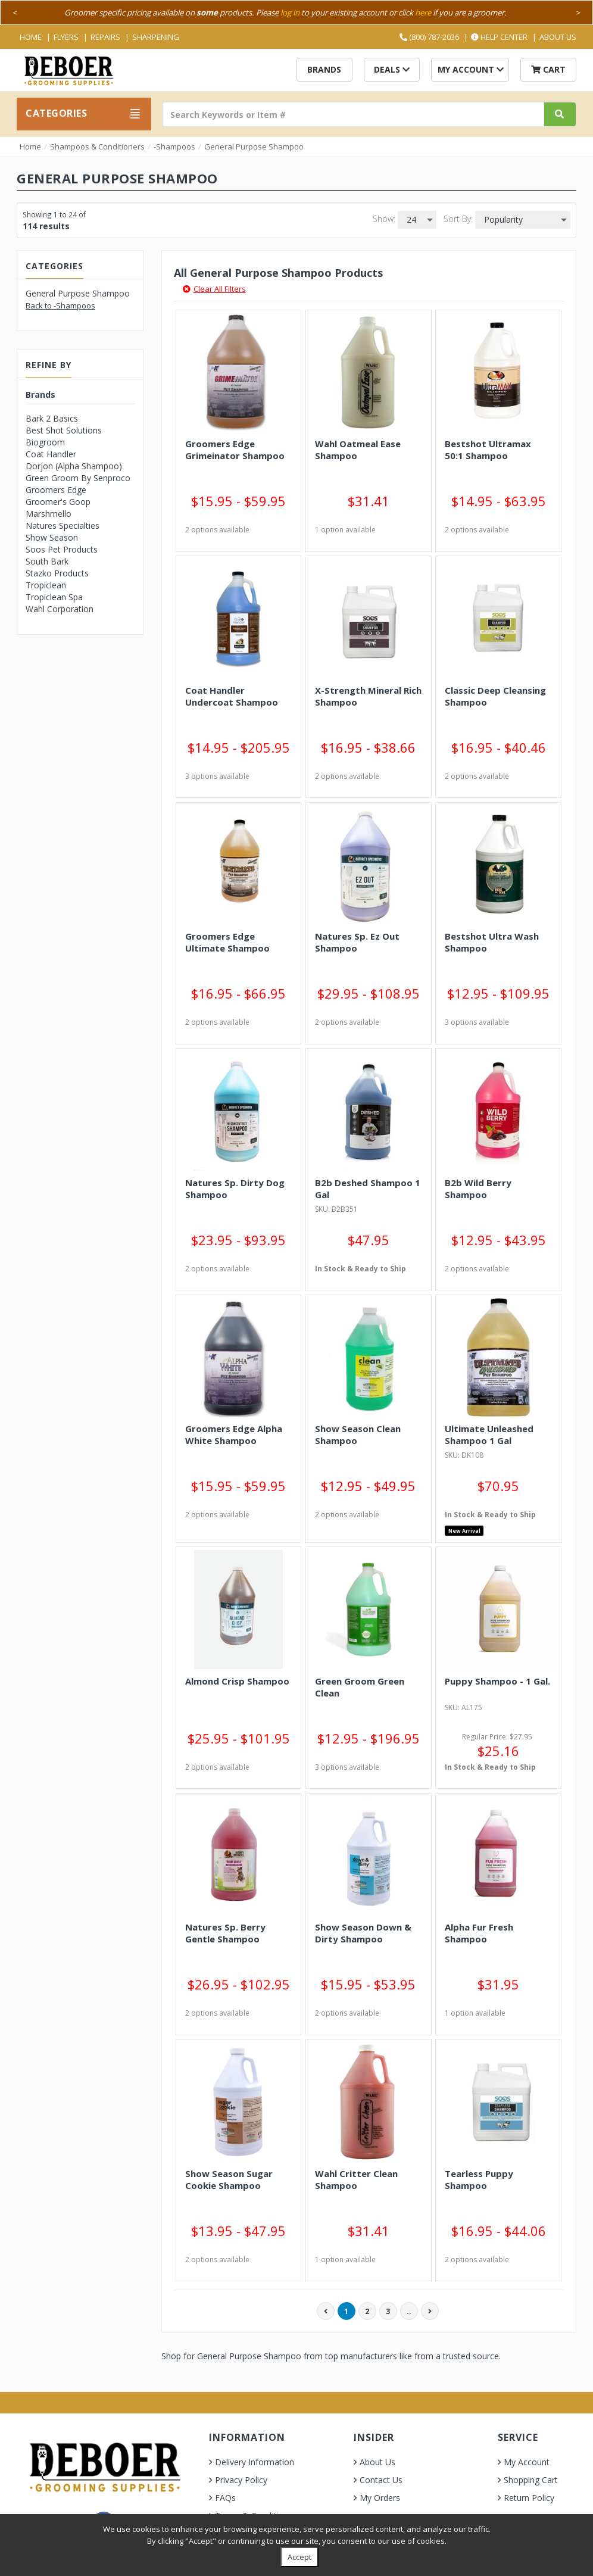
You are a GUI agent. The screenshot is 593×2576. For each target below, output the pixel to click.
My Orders (380, 2497)
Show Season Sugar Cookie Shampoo (229, 2179)
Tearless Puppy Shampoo (479, 2179)
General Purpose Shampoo (254, 146)
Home (31, 37)
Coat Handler (51, 454)
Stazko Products (57, 573)
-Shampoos (174, 146)
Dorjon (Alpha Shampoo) (74, 466)
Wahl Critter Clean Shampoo (356, 2179)
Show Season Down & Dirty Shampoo (363, 1933)
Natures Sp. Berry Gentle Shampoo (225, 1933)
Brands (324, 69)
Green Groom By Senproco (78, 478)
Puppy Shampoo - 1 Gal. (497, 1681)
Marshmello (48, 513)
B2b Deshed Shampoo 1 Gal (367, 1188)
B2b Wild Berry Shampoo (478, 1188)
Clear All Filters (214, 288)
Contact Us (381, 2479)
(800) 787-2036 (429, 37)
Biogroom (45, 442)
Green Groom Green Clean (359, 1687)
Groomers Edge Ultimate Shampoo (227, 942)
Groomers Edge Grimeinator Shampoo (235, 449)
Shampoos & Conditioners (97, 146)
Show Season (52, 537)
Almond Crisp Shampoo (237, 1681)
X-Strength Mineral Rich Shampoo (368, 696)
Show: (384, 218)
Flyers (66, 37)
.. (409, 2311)
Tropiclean (46, 585)
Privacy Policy (241, 2479)
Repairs (105, 37)
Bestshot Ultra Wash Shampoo (492, 942)
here (423, 12)
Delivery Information (254, 2462)
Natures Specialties (62, 525)
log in (289, 12)
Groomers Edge (56, 489)
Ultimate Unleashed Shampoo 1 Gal (489, 1434)
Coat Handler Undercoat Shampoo (231, 696)
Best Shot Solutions (64, 430)
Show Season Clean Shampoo (358, 1434)
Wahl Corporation (59, 609)
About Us (557, 37)
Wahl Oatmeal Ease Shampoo (358, 449)
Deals (392, 69)
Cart (548, 69)
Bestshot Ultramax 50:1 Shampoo (488, 449)
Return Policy (529, 2497)
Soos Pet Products (62, 549)
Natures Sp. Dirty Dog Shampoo (235, 1188)
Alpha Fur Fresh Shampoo (479, 1933)
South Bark (47, 561)
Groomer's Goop (58, 501)
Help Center (499, 37)
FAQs (225, 2497)
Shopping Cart (531, 2479)
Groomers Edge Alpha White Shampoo (233, 1434)
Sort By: (458, 218)
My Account (471, 69)
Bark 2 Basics (52, 418)
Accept (299, 2557)
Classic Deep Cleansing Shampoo (495, 696)
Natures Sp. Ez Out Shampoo (357, 942)
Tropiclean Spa (54, 597)
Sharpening (155, 37)
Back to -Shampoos (60, 305)
